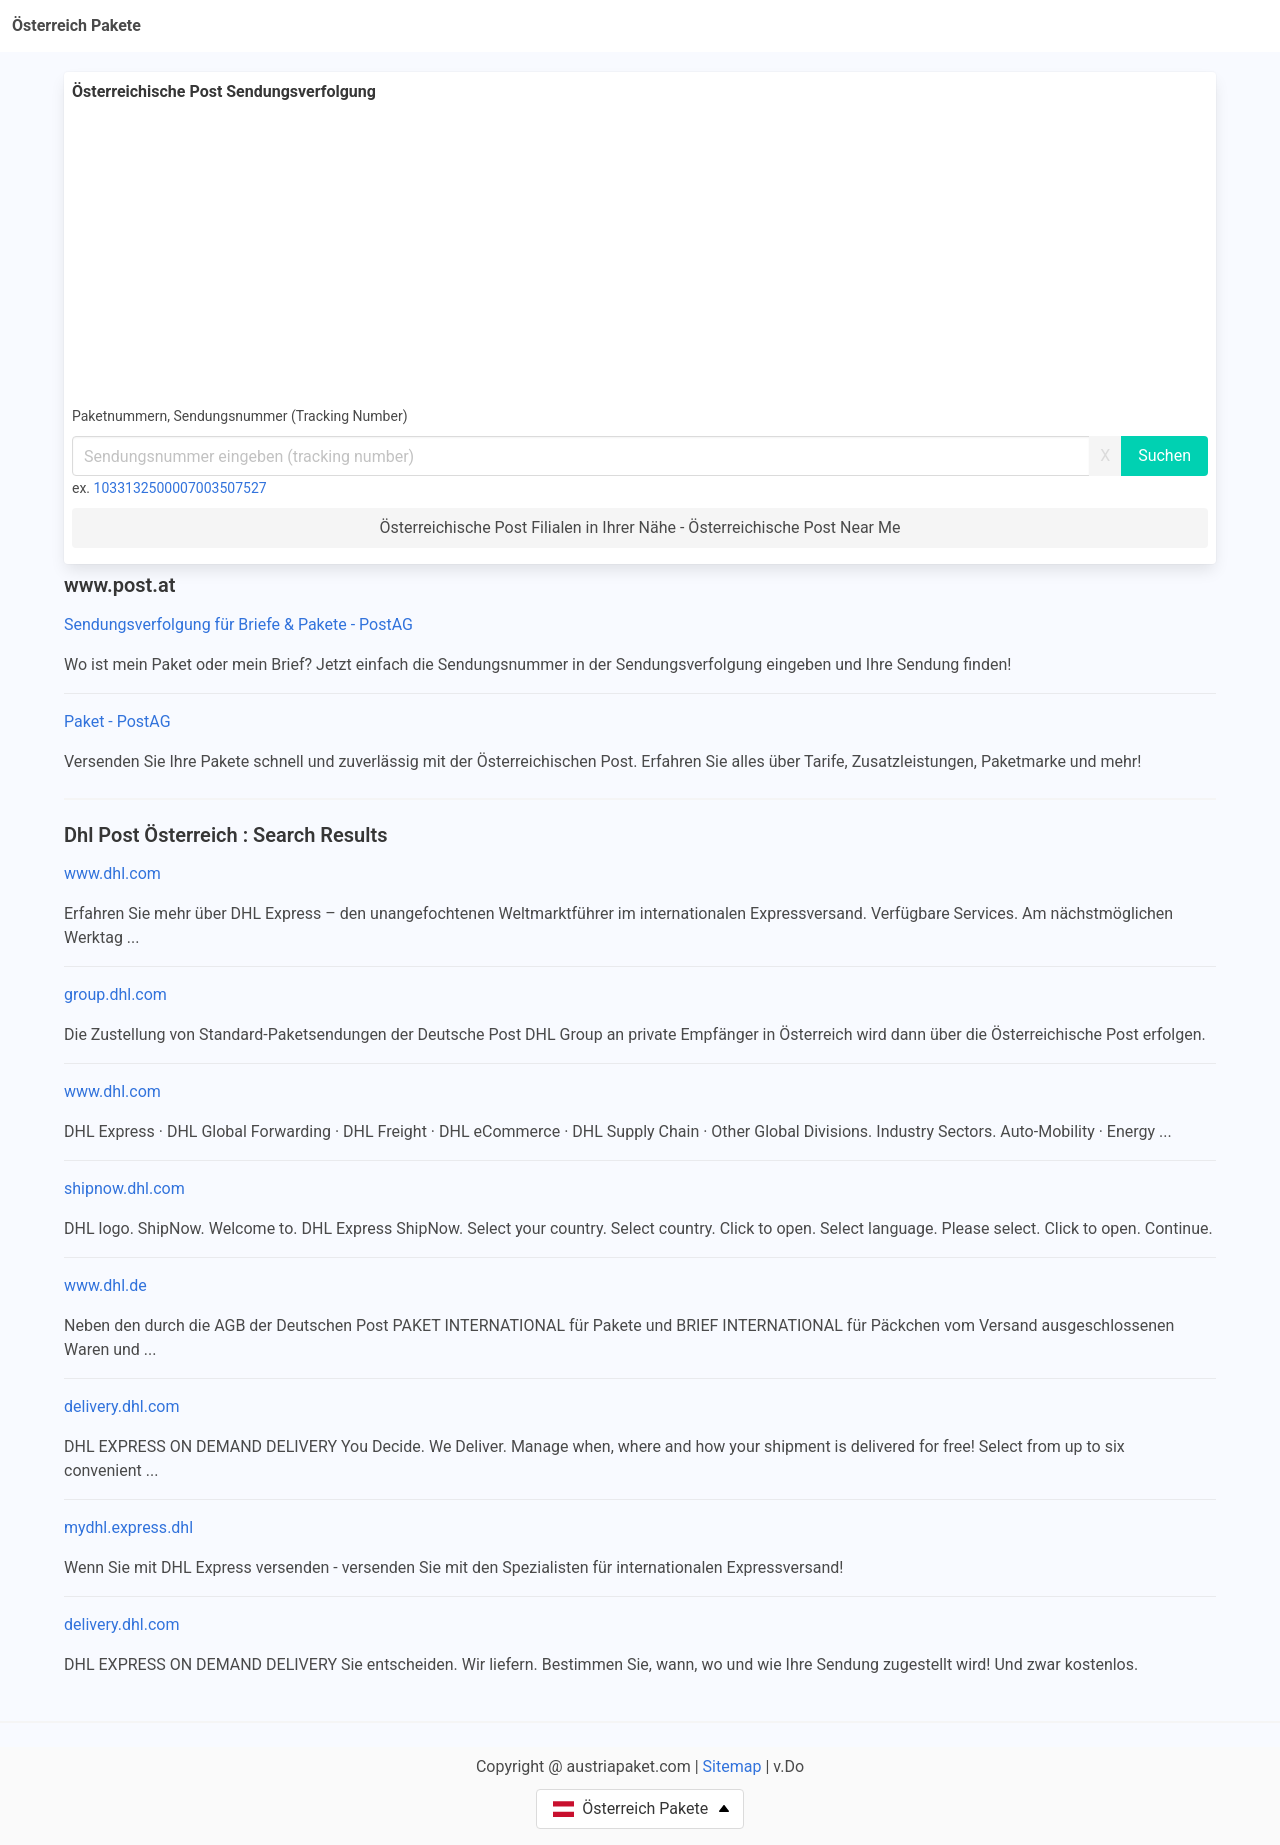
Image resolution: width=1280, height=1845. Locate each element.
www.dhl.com (112, 873)
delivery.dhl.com (121, 1406)
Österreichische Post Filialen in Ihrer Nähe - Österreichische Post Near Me (640, 527)
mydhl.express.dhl (128, 1527)
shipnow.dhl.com (124, 1188)
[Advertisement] (640, 254)
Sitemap (732, 1766)
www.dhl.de (105, 1285)
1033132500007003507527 (180, 488)
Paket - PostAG (117, 721)
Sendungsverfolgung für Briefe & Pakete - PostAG (238, 624)
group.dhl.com (115, 994)
